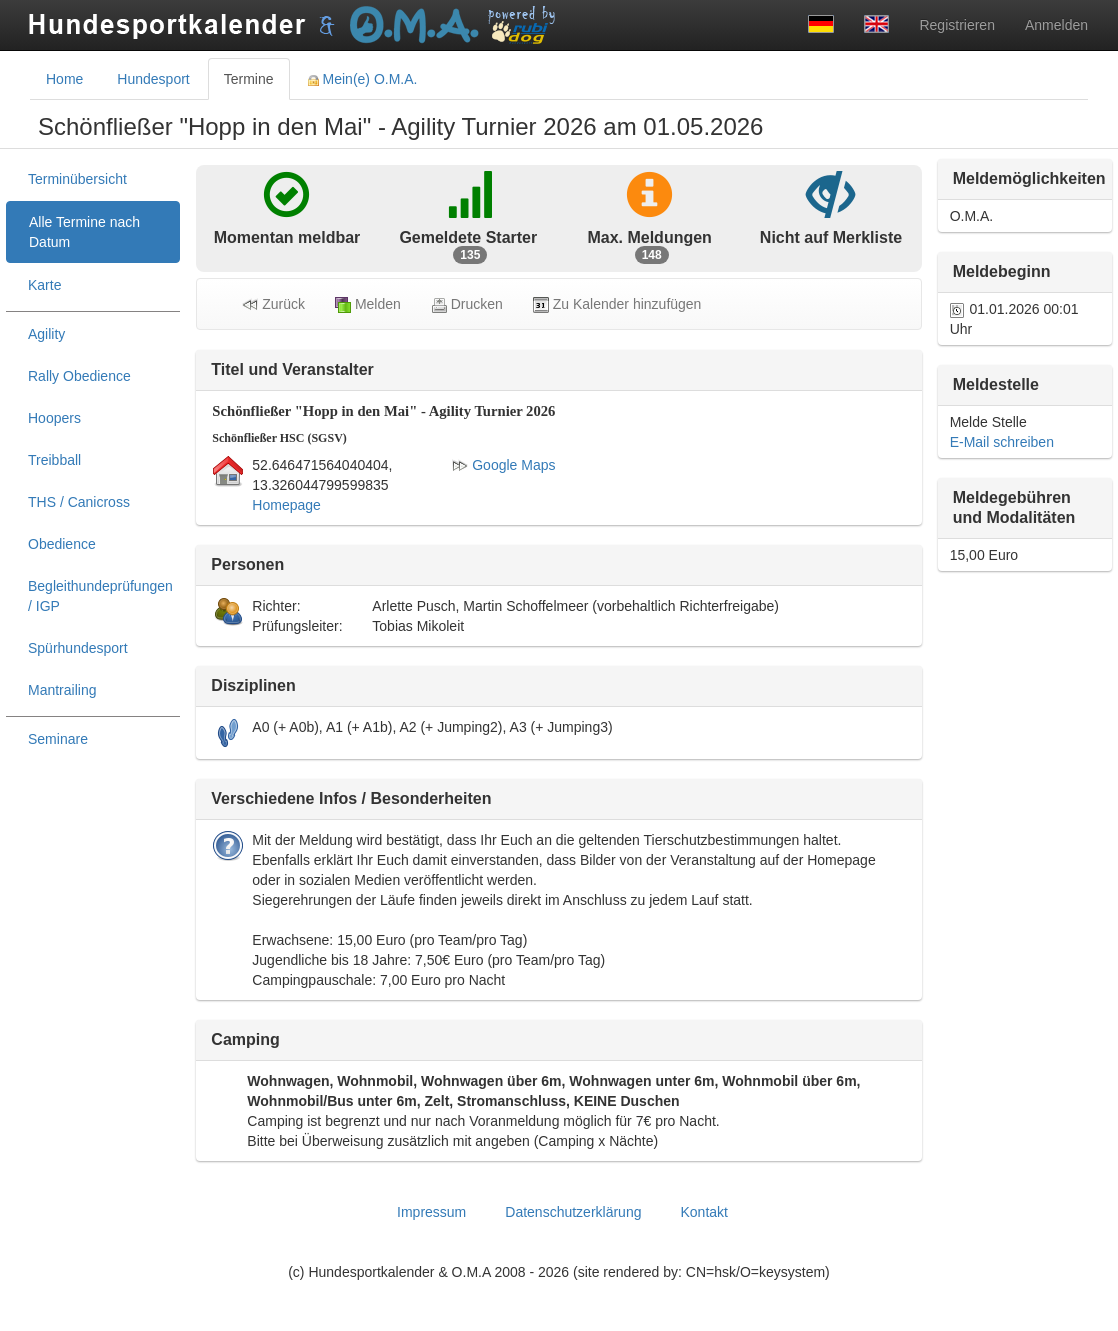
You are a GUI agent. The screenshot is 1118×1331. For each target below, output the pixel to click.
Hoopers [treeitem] (54, 418)
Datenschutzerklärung (573, 1212)
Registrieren (956, 25)
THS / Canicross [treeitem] (79, 502)
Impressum (431, 1212)
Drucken (467, 304)
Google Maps (503, 465)
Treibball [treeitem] (54, 460)
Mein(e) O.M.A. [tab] (363, 79)
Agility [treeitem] (46, 334)
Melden (368, 304)
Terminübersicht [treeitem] (77, 179)
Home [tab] (64, 79)
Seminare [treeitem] (58, 739)
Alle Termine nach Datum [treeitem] (84, 232)
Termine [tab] (249, 79)
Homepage (286, 505)
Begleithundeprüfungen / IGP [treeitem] (100, 596)
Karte (44, 285)
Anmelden (1056, 25)
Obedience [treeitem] (62, 544)
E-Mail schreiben (1002, 442)
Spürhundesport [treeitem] (78, 648)
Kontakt (703, 1212)
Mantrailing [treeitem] (62, 690)
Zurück (273, 304)
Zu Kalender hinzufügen (617, 304)
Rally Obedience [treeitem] (79, 376)
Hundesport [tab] (153, 79)
